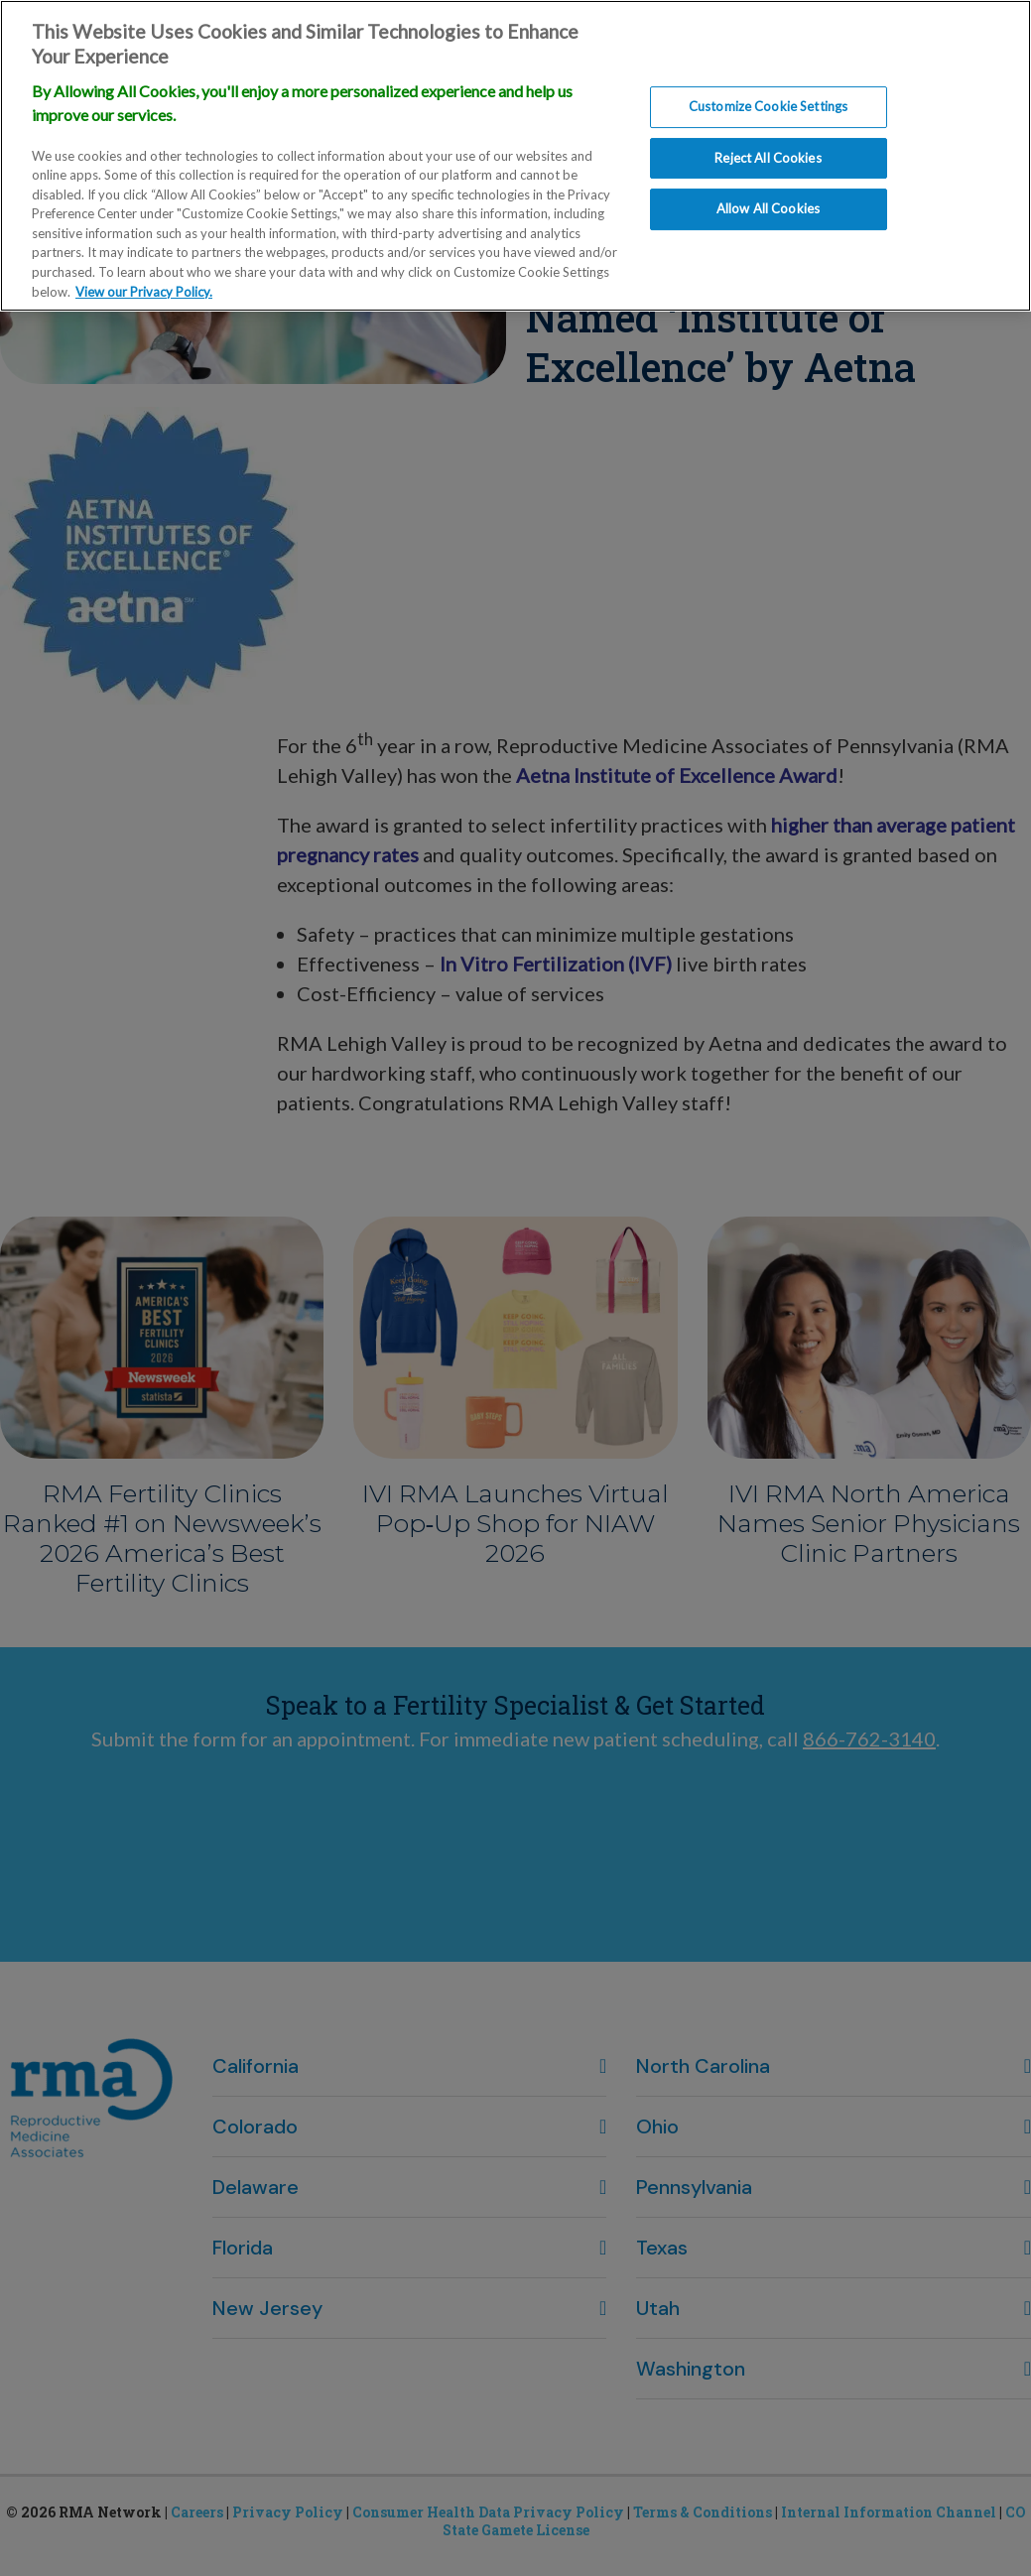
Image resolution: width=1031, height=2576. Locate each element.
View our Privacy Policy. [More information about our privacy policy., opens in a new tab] (143, 281)
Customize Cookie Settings (768, 96)
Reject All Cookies (767, 147)
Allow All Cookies (768, 198)
